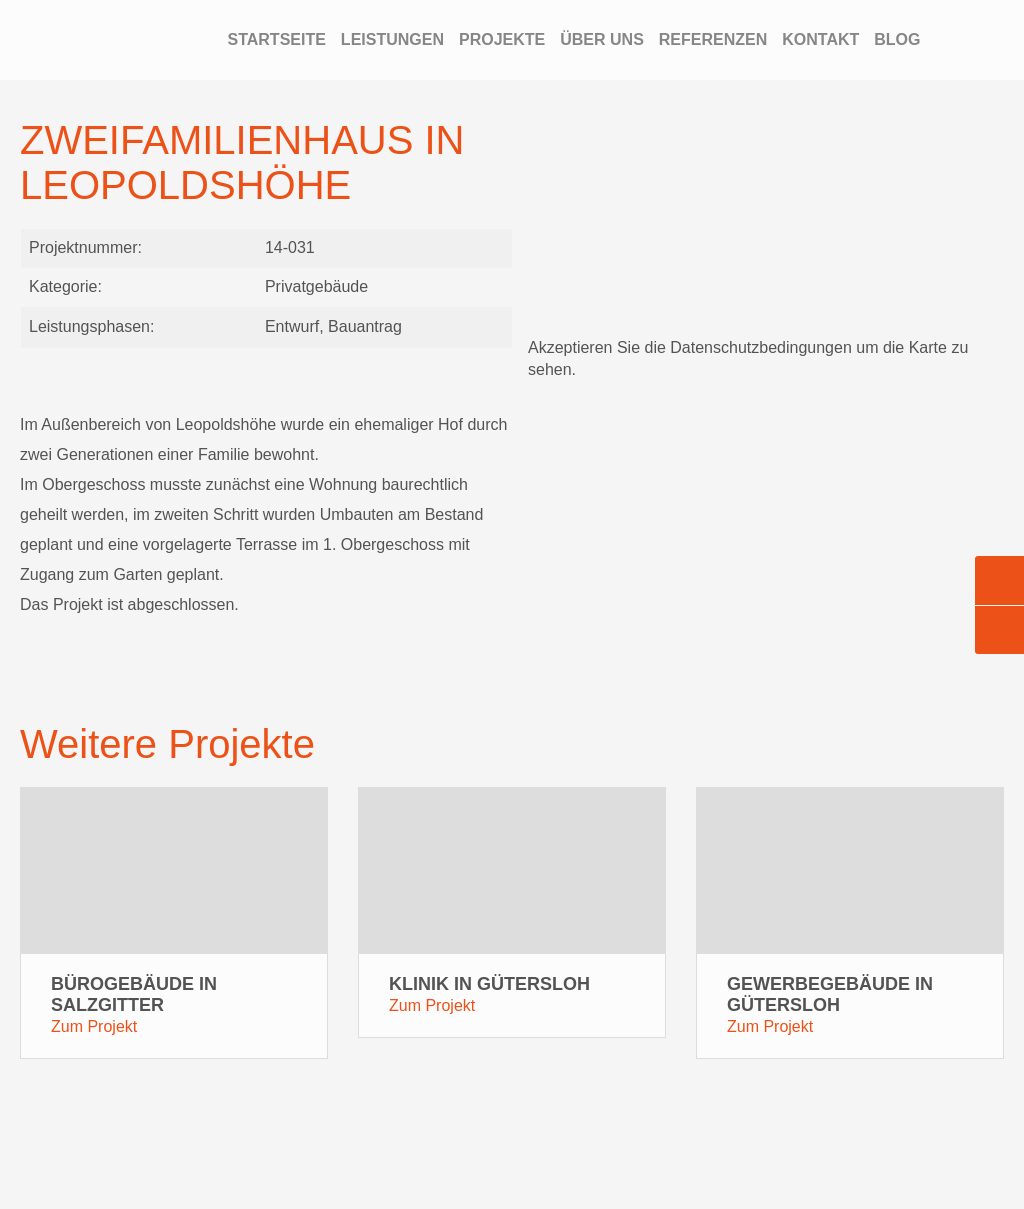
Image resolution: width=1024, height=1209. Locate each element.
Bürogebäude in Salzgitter (134, 994)
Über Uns (602, 39)
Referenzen (713, 39)
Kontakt (820, 39)
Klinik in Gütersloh (489, 984)
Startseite (276, 39)
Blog (897, 39)
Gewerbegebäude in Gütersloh (830, 994)
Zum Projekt (94, 1026)
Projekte (502, 39)
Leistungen (392, 39)
